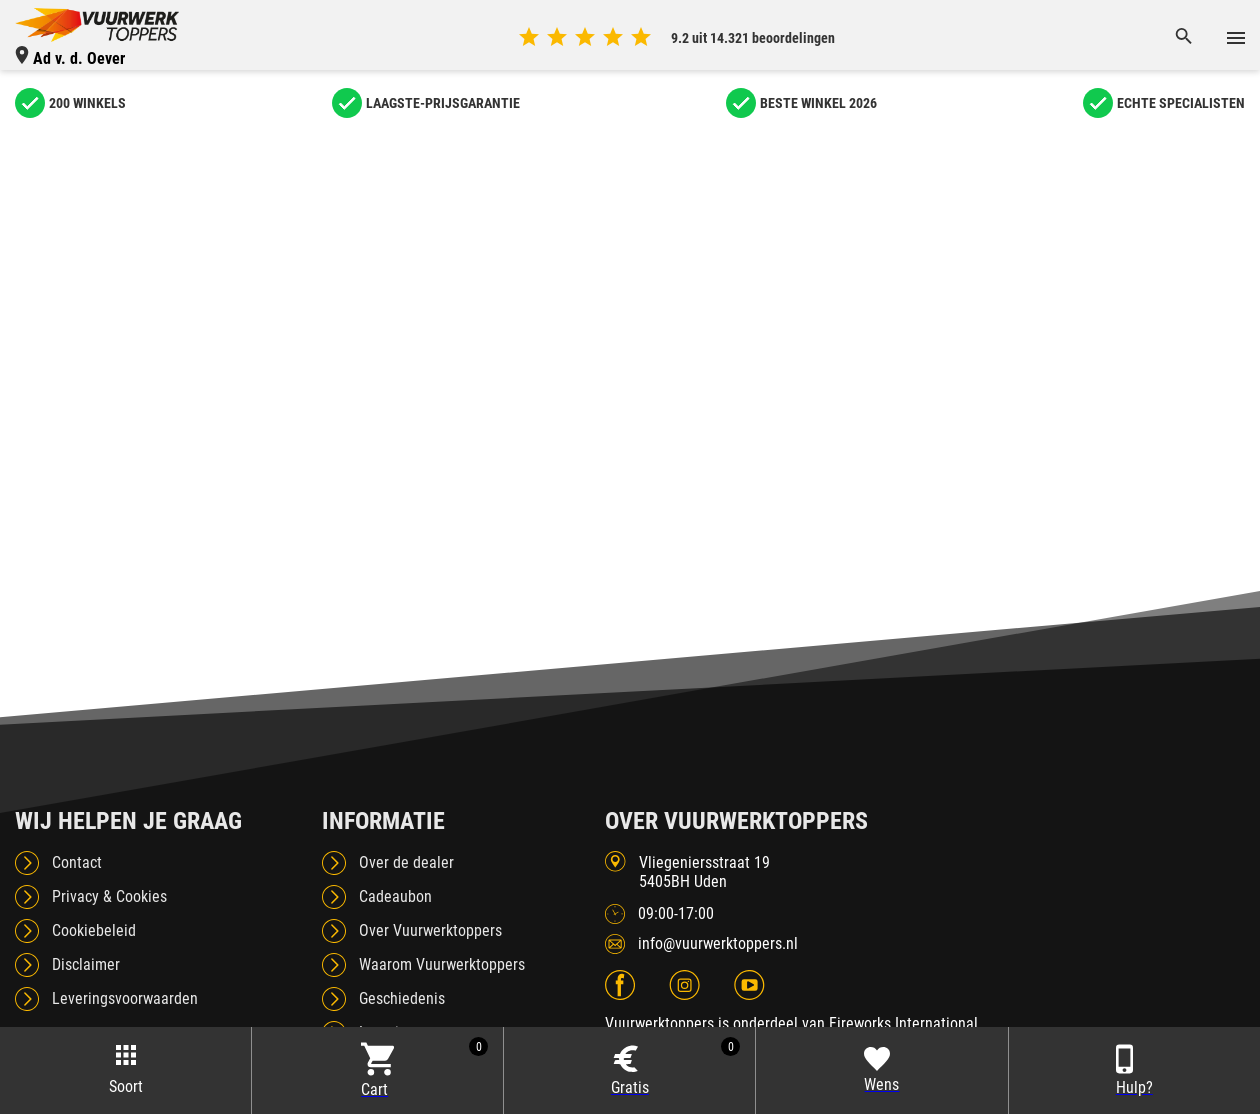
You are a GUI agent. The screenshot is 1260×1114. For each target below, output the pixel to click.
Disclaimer (86, 964)
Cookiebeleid (94, 930)
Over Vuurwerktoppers (430, 930)
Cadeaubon (395, 896)
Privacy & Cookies (109, 896)
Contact (77, 862)
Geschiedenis (402, 998)
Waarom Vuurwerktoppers (442, 964)
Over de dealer (406, 862)
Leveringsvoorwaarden (125, 998)
